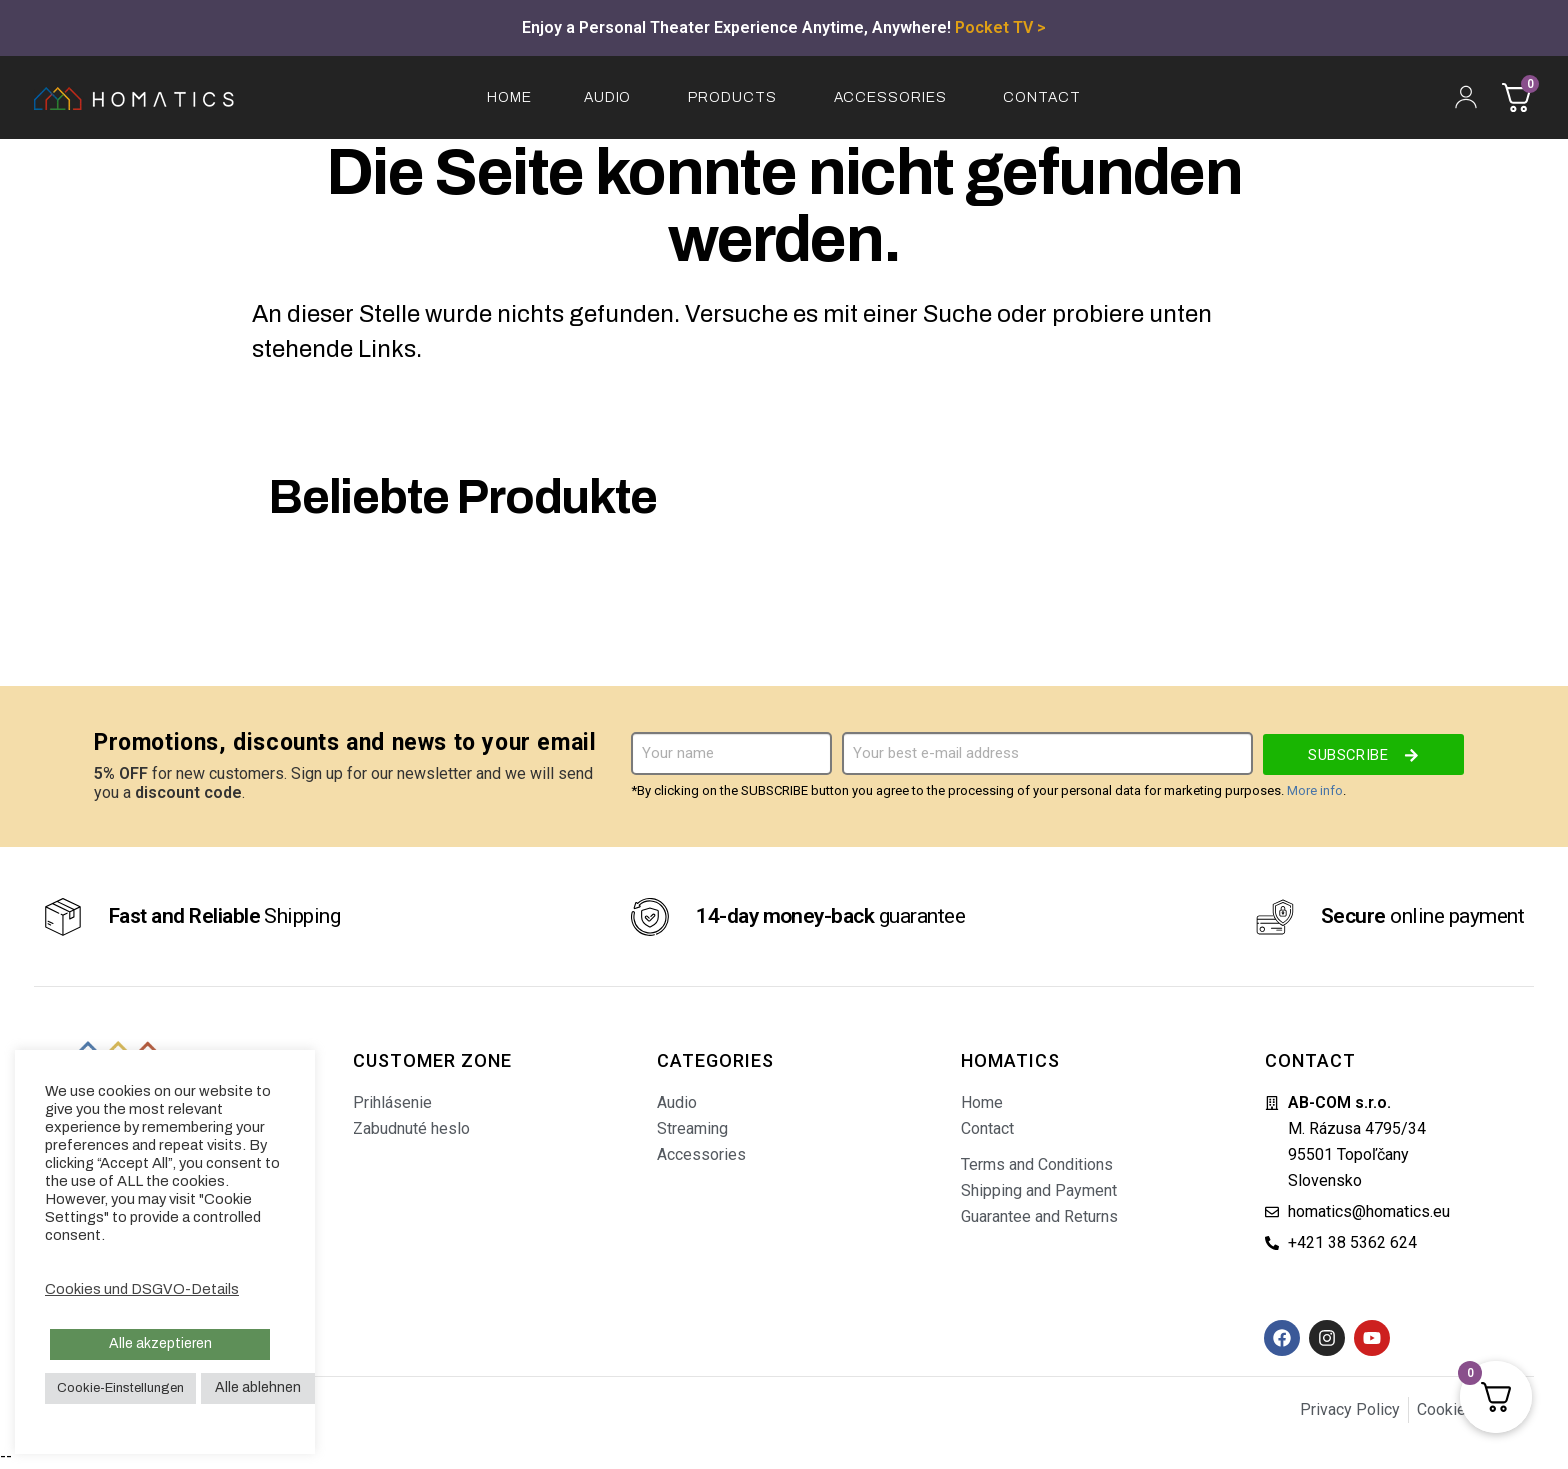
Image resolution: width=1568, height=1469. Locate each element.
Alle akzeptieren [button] (160, 1343)
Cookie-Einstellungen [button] (120, 1388)
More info (1315, 790)
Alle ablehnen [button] (258, 1387)
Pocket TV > (1000, 27)
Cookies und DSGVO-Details (142, 1289)
